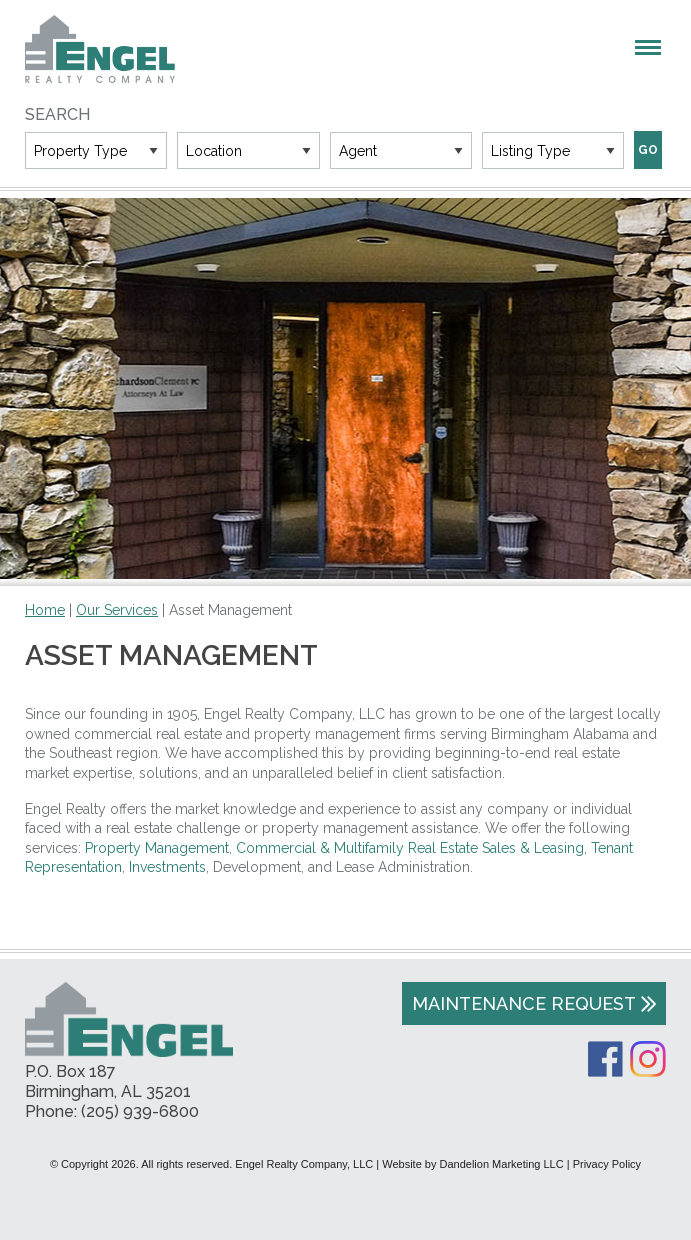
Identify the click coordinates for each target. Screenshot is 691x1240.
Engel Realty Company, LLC (100, 49)
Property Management (157, 848)
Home (45, 610)
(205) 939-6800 (140, 1111)
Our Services (117, 610)
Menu (648, 47)
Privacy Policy (607, 1164)
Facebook (605, 1059)
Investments (167, 867)
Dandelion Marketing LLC (502, 1164)
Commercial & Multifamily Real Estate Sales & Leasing (410, 848)
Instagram (648, 1059)
